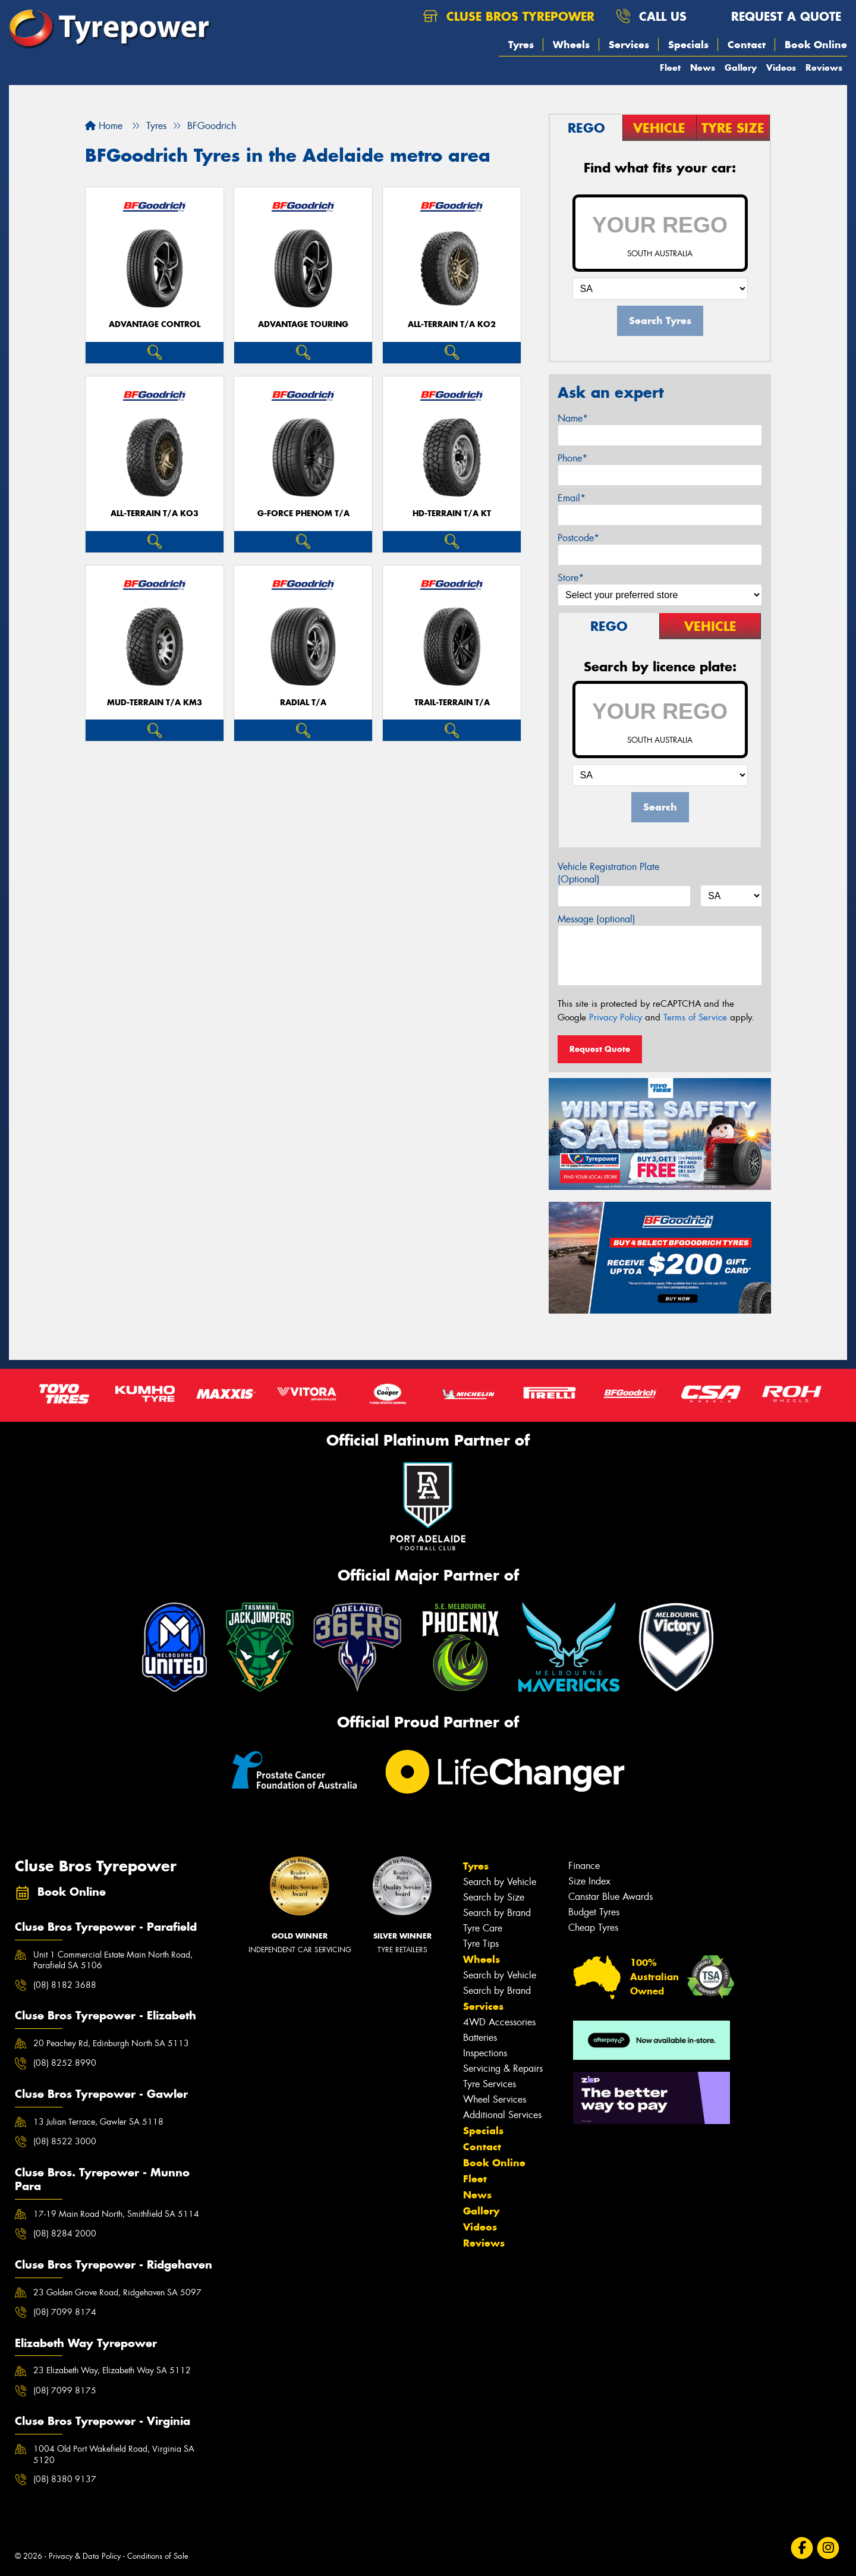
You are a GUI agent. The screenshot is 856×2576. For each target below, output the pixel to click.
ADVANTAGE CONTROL (154, 324)
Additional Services (502, 2115)
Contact (747, 44)
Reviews (823, 67)
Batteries (480, 2037)
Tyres (521, 44)
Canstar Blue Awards (610, 1896)
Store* (571, 577)
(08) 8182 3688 (64, 1985)
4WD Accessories (499, 2022)
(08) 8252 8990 (64, 2062)
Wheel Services (494, 2099)
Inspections (485, 2053)
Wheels (571, 44)
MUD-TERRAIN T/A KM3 (154, 703)
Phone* (572, 458)
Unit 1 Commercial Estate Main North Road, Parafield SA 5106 (113, 1960)
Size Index (589, 1881)
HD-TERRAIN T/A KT (452, 513)
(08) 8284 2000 (64, 2233)
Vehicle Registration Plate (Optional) (608, 872)
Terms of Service (695, 1017)
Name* (573, 418)
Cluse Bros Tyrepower (508, 16)
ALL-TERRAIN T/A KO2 (452, 324)
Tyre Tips (481, 1943)
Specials (688, 44)
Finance (584, 1865)
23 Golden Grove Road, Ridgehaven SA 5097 (117, 2292)
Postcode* (578, 538)
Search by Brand (497, 1912)
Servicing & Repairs (503, 2068)
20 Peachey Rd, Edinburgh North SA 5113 (111, 2043)
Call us (651, 16)
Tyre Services (489, 2084)
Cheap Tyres (593, 1927)
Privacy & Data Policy (85, 2556)
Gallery (741, 67)
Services (629, 44)
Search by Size (493, 1897)
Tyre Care (482, 1928)
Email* (572, 498)
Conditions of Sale (157, 2556)
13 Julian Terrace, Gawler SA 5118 (98, 2121)
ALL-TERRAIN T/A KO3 (155, 513)
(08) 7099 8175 (64, 2390)
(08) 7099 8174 (64, 2312)
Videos (781, 67)
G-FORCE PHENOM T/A (303, 513)
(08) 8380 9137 (64, 2479)
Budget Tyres (593, 1912)
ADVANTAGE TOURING (303, 324)
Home (103, 126)
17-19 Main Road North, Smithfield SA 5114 (116, 2214)
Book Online (816, 44)
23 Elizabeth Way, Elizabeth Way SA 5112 (112, 2370)
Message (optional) (596, 919)
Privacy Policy (615, 1017)
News (702, 67)
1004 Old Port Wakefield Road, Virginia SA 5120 (113, 2454)
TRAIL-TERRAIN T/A (452, 703)
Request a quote (774, 16)
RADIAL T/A (303, 703)
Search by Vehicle (499, 1882)
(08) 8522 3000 (64, 2141)
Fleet (670, 67)
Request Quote (599, 1049)
